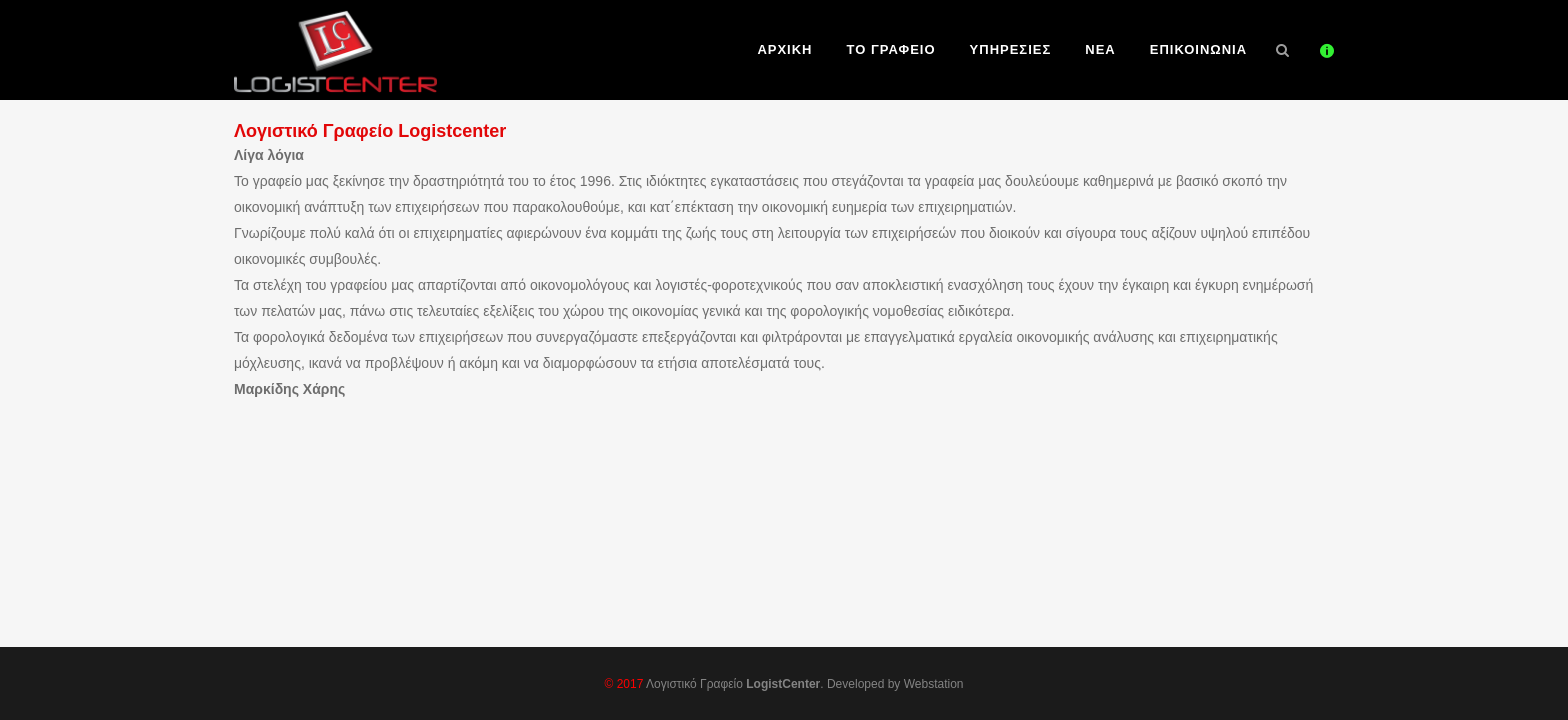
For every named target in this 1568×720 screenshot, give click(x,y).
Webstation (934, 684)
